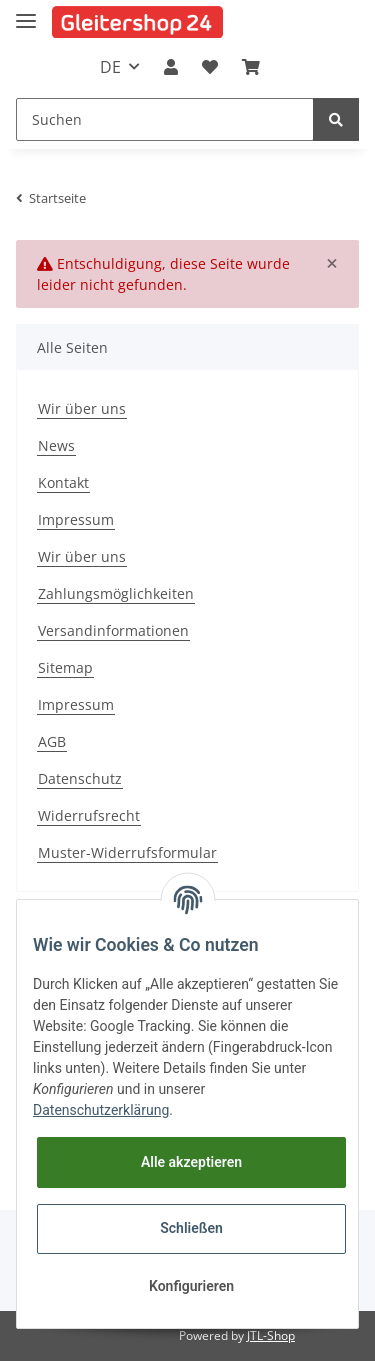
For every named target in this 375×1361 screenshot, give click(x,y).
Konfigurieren (191, 1286)
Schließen (191, 1228)
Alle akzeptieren (191, 1162)
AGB (52, 741)
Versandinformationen (113, 630)
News (56, 445)
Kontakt (63, 482)
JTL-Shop (271, 1335)
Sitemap (65, 667)
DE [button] (110, 67)
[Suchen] (165, 119)
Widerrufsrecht (89, 815)
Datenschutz (80, 778)
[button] (171, 67)
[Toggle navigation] (26, 12)
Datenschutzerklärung (101, 1110)
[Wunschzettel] (210, 67)
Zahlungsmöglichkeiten (116, 593)
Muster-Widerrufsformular (127, 852)
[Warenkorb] (251, 67)
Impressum (76, 519)
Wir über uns (82, 408)
